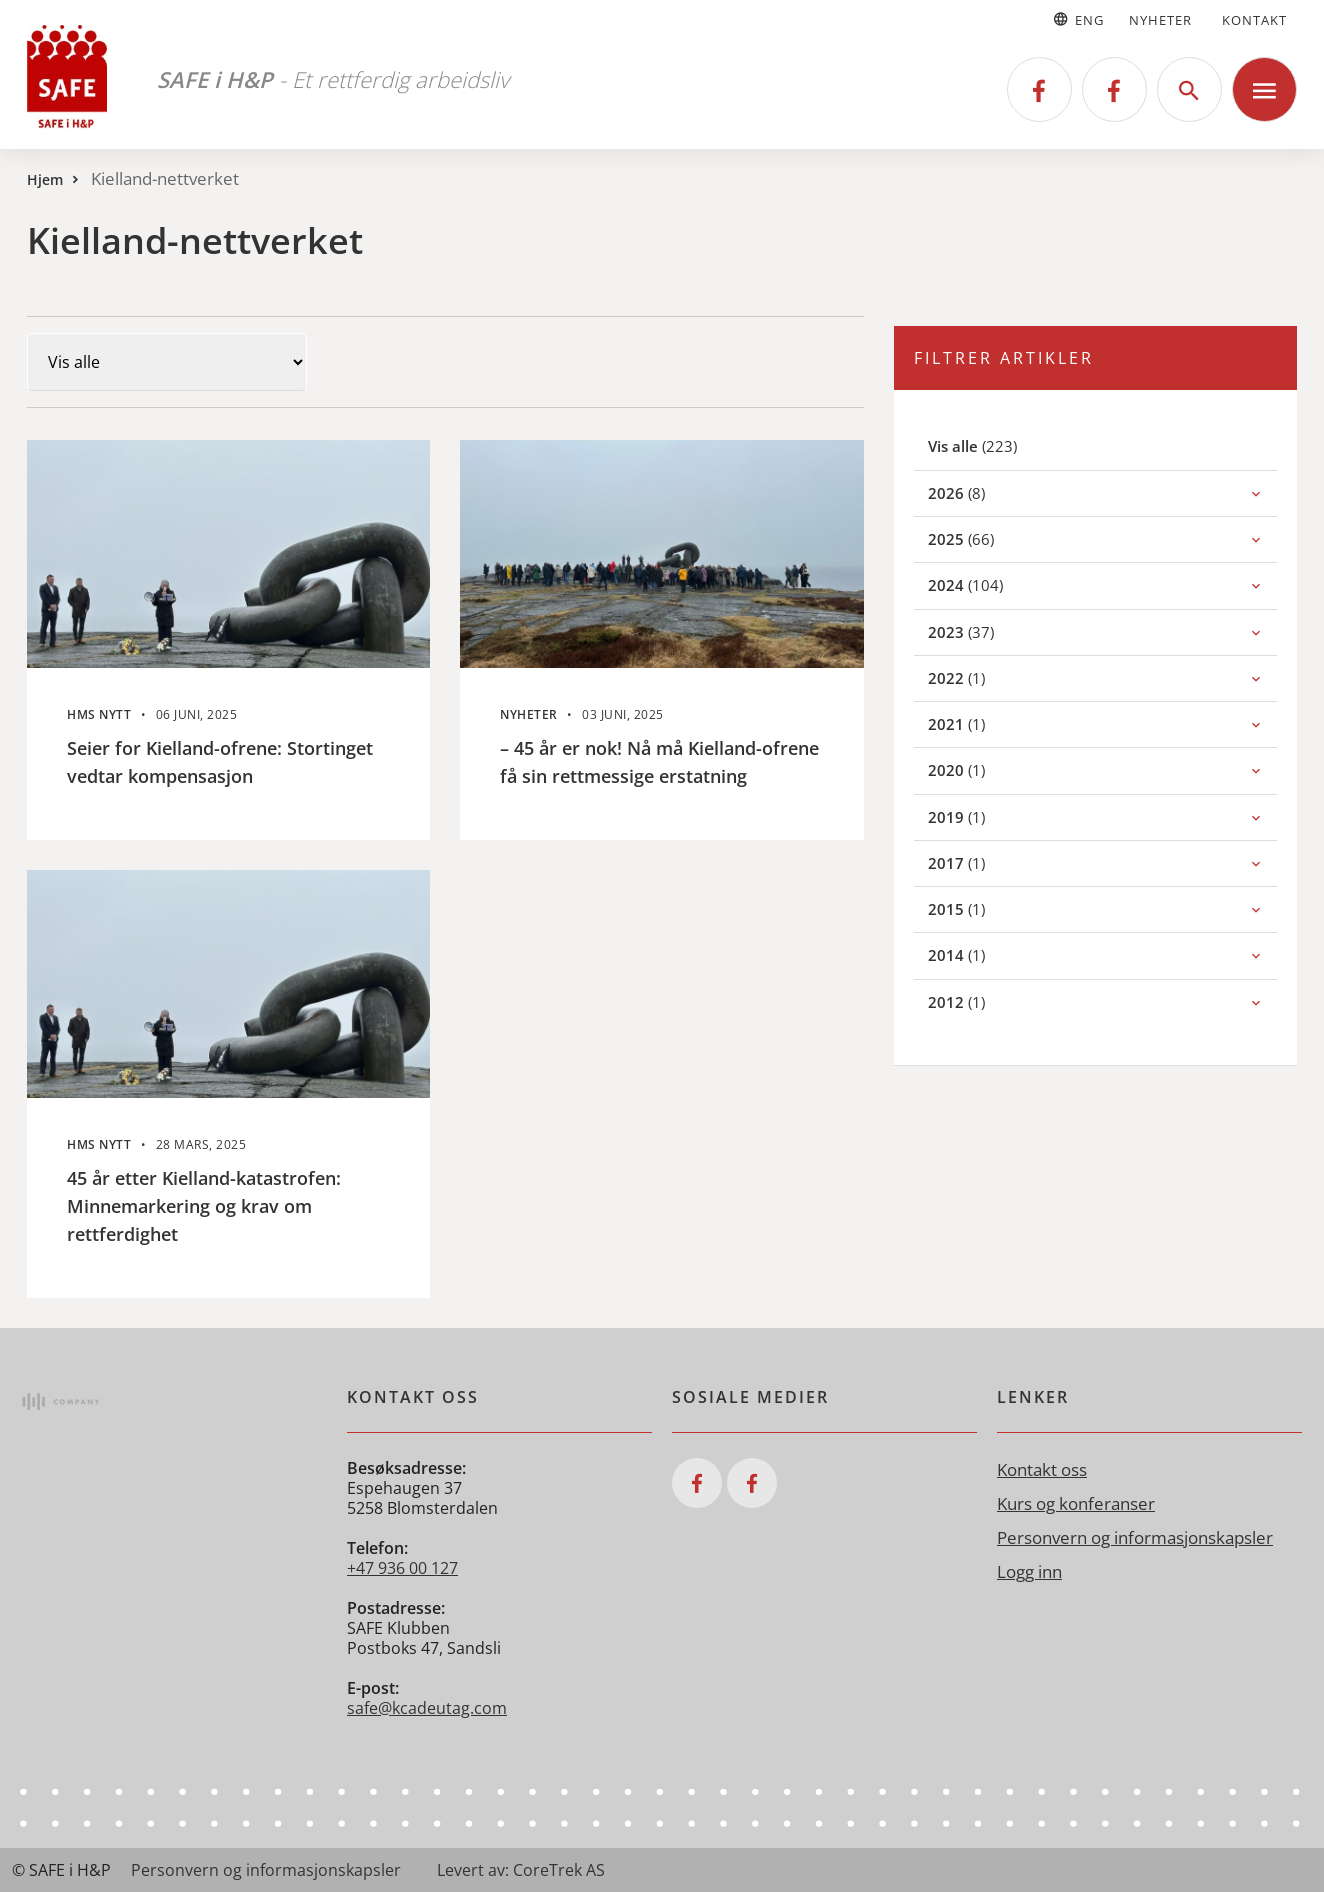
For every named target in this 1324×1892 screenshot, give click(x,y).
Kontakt (1254, 20)
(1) (978, 677)
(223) (996, 445)
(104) (987, 584)
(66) (983, 538)
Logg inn (1029, 1571)
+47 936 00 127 (402, 1568)
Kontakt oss (1042, 1469)
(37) (983, 631)
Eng (1077, 20)
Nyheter (1160, 20)
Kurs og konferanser (1076, 1503)
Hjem (45, 179)
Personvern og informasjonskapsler (1135, 1537)
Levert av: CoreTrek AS (521, 1870)
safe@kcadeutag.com (427, 1708)
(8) (978, 492)
